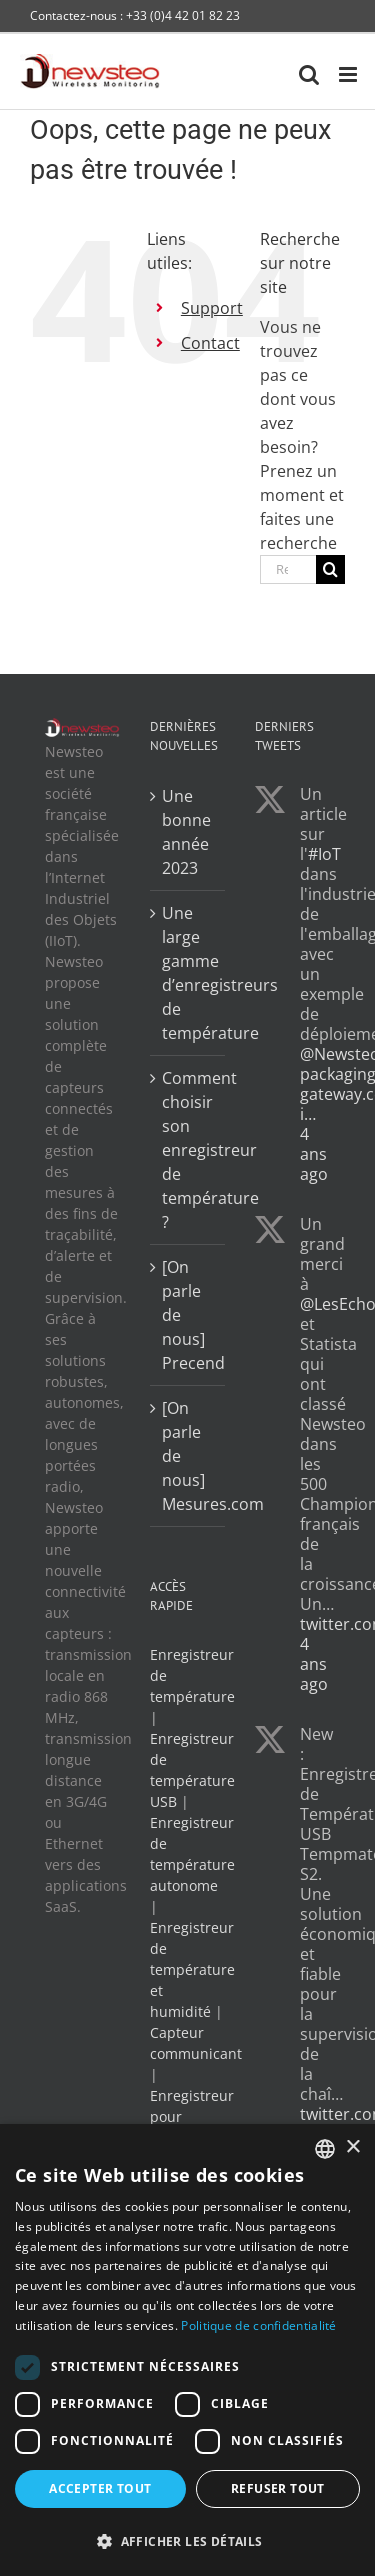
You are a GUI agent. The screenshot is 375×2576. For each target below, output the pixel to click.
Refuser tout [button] (278, 2488)
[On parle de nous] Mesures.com (188, 1456)
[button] (187, 2541)
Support (212, 308)
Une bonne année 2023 (186, 832)
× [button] (352, 2147)
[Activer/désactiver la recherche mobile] (309, 74)
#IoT (324, 854)
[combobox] (325, 2149)
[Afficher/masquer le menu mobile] (349, 74)
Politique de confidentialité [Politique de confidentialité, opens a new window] (258, 2325)
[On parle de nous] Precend (188, 1315)
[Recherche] (330, 569)
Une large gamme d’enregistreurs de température (188, 973)
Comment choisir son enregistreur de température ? (188, 1150)
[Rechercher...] (288, 569)
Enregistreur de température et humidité (192, 1969)
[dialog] (187, 2350)
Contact (210, 343)
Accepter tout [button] (100, 2488)
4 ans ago (314, 1154)
